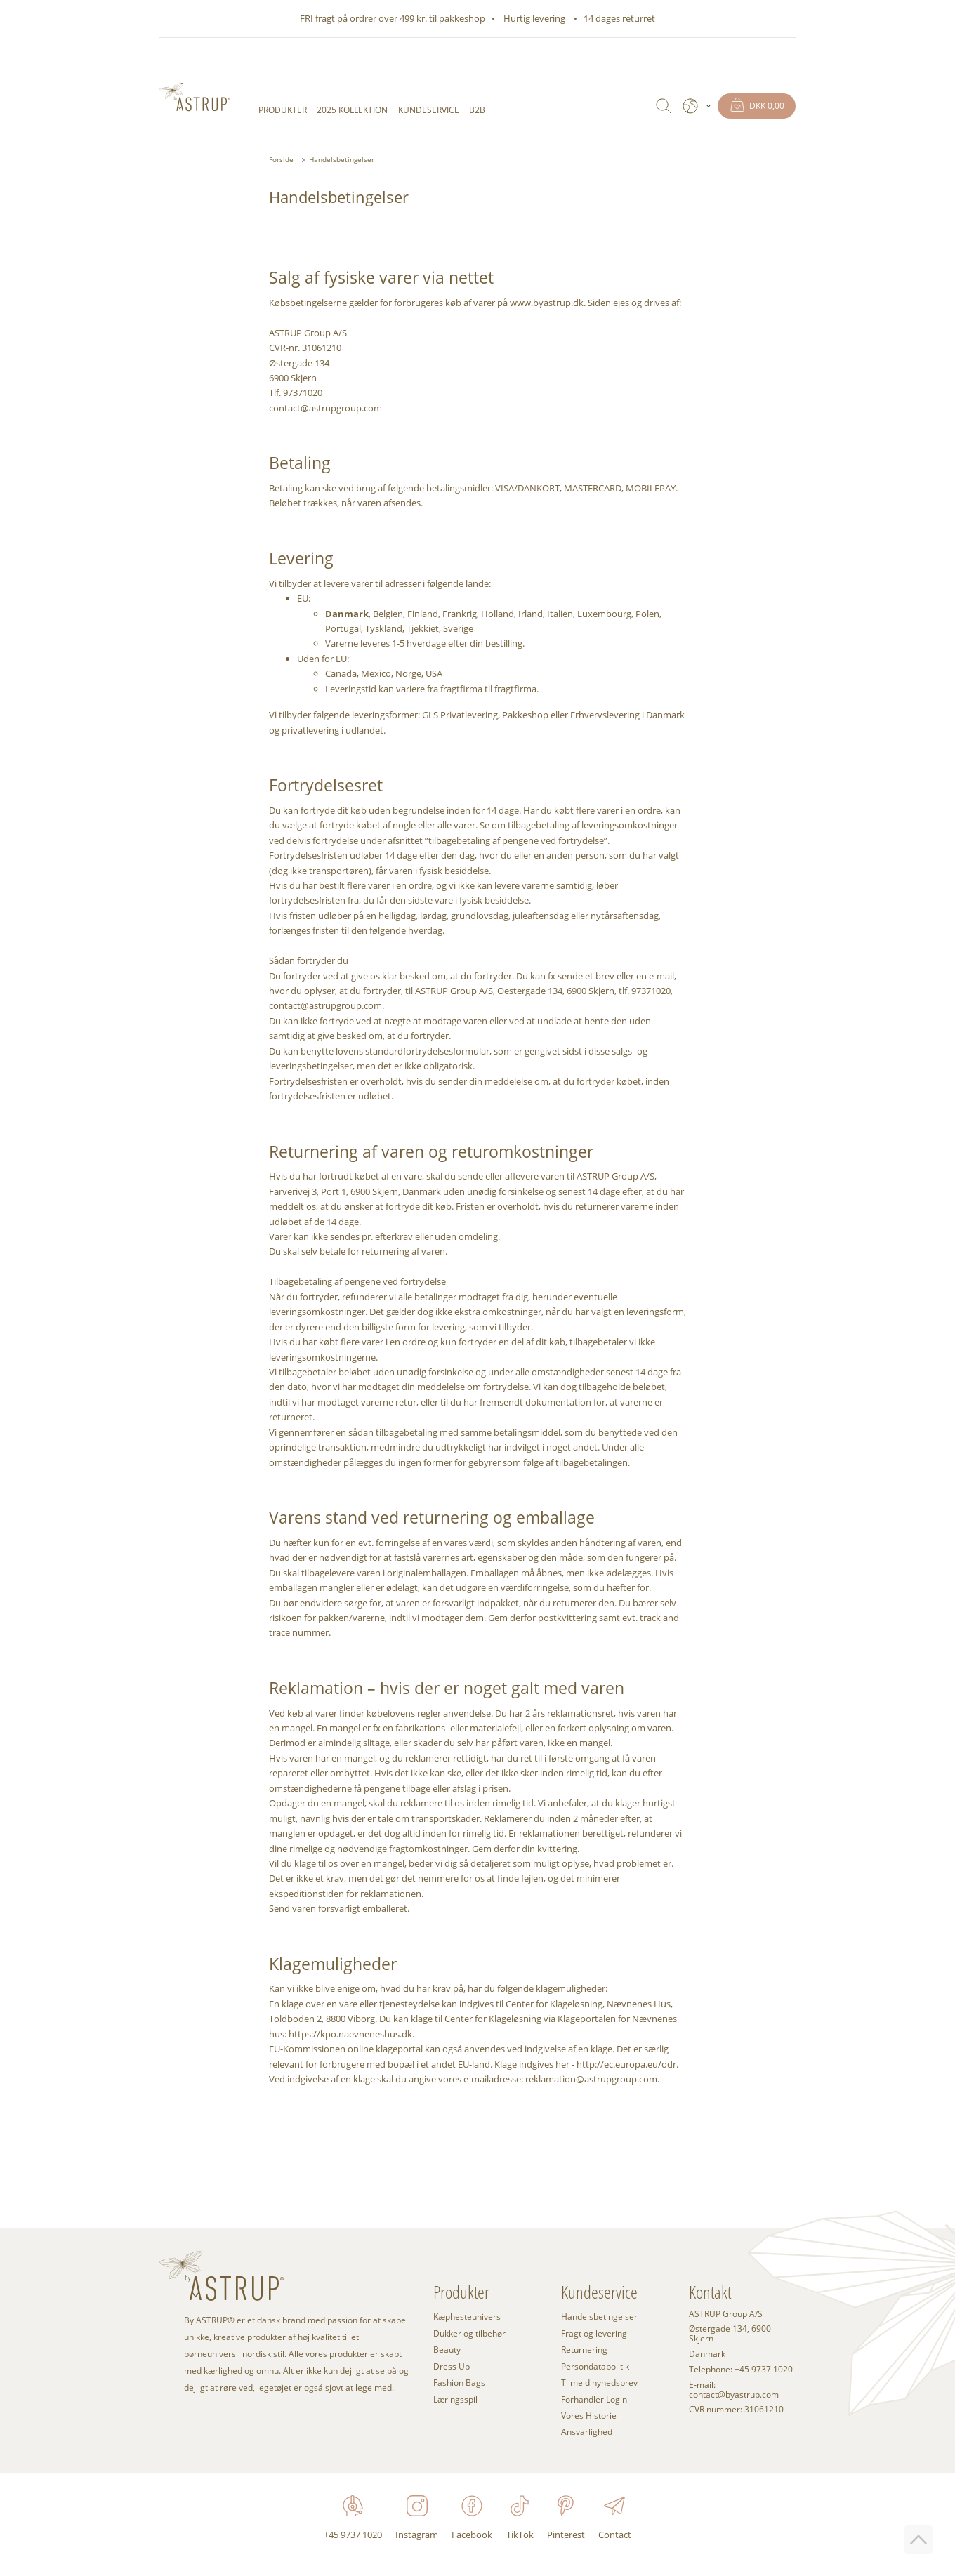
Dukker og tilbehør (469, 2333)
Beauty (447, 2350)
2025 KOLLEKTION (352, 110)
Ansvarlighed (586, 2432)
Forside (281, 159)
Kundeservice (428, 110)
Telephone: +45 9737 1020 (741, 2369)
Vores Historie (589, 2416)
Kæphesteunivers (467, 2317)
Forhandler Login (594, 2399)
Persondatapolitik (595, 2366)
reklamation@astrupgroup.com (591, 2079)
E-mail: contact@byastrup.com (734, 2390)
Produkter (282, 110)
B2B (477, 110)
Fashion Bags (459, 2383)
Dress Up (451, 2366)
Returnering (584, 2350)
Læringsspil (455, 2399)
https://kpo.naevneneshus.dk (350, 2034)
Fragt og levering (594, 2333)
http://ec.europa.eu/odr (626, 2064)
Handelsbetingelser (341, 159)
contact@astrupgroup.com (325, 408)
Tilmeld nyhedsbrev (599, 2383)
